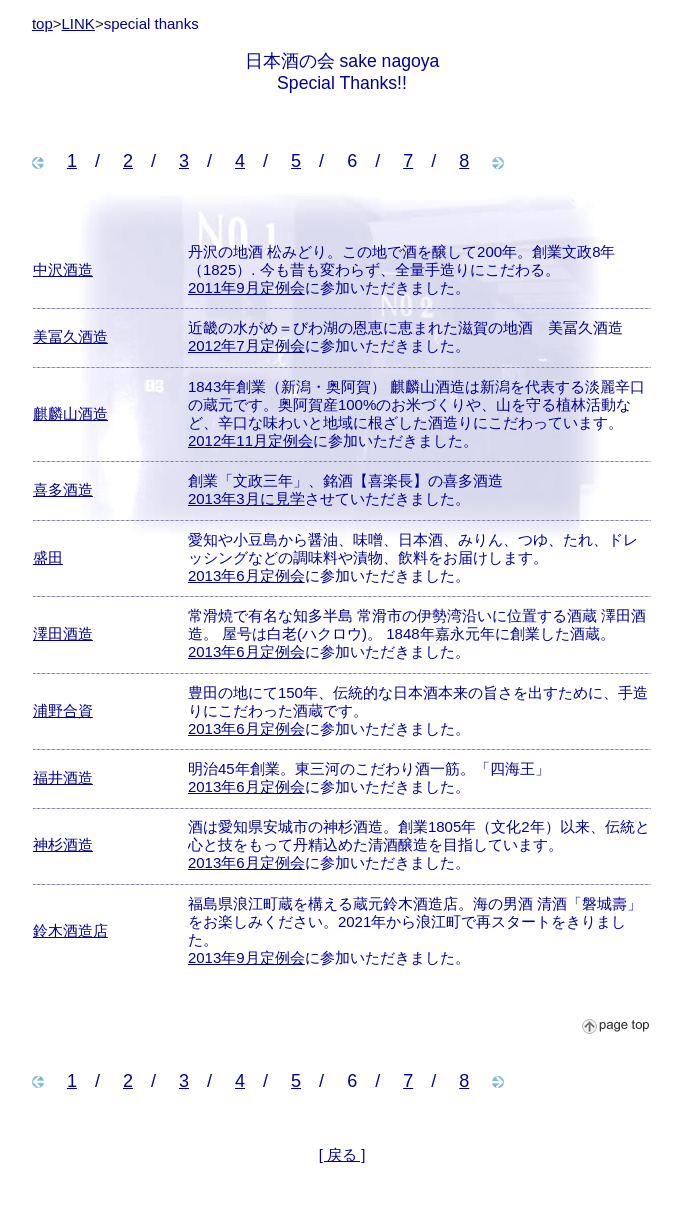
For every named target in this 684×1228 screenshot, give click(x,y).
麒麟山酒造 (70, 413)
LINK (78, 23)
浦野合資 (63, 710)
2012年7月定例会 (246, 345)
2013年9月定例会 (246, 957)
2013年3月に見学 (246, 498)
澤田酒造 (63, 633)
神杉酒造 (63, 844)
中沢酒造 (63, 269)
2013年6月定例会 (246, 575)
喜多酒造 (63, 489)
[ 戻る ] (342, 1154)
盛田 (48, 557)
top (42, 23)
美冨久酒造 (70, 336)
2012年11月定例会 (250, 440)
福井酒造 (63, 777)
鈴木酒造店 (70, 930)
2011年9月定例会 (246, 287)
